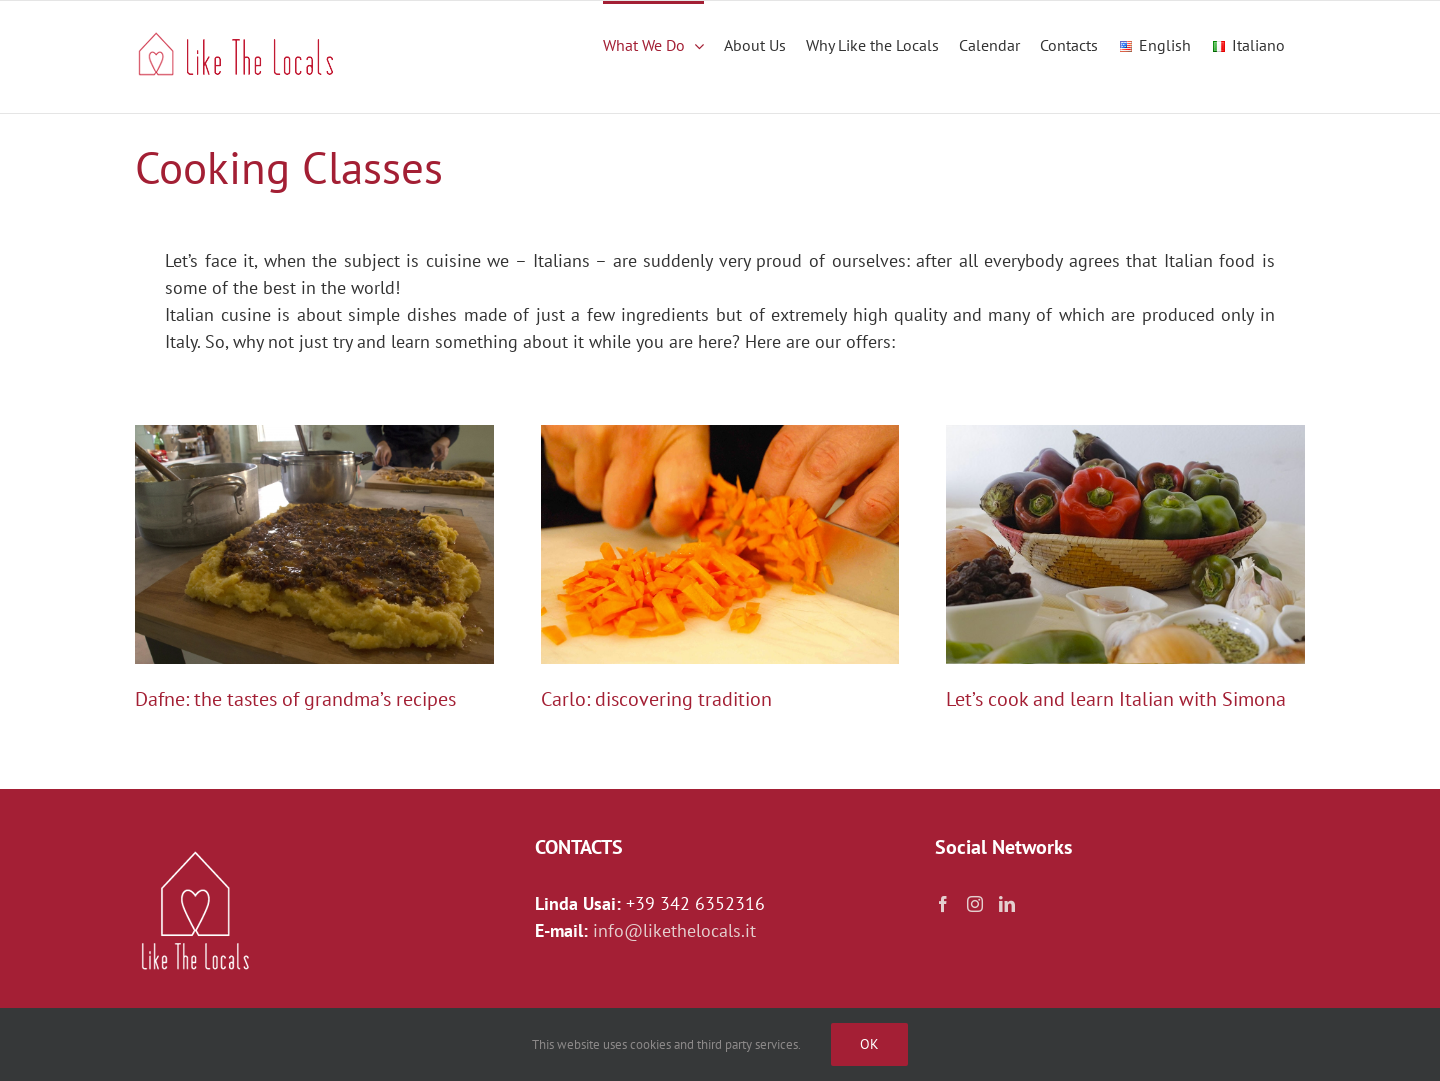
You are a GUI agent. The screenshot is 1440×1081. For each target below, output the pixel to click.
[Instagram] (975, 904)
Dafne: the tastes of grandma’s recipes (295, 699)
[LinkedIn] (1007, 904)
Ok (869, 1044)
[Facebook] (943, 904)
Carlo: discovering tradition (656, 699)
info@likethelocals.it (674, 930)
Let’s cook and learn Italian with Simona (1116, 699)
